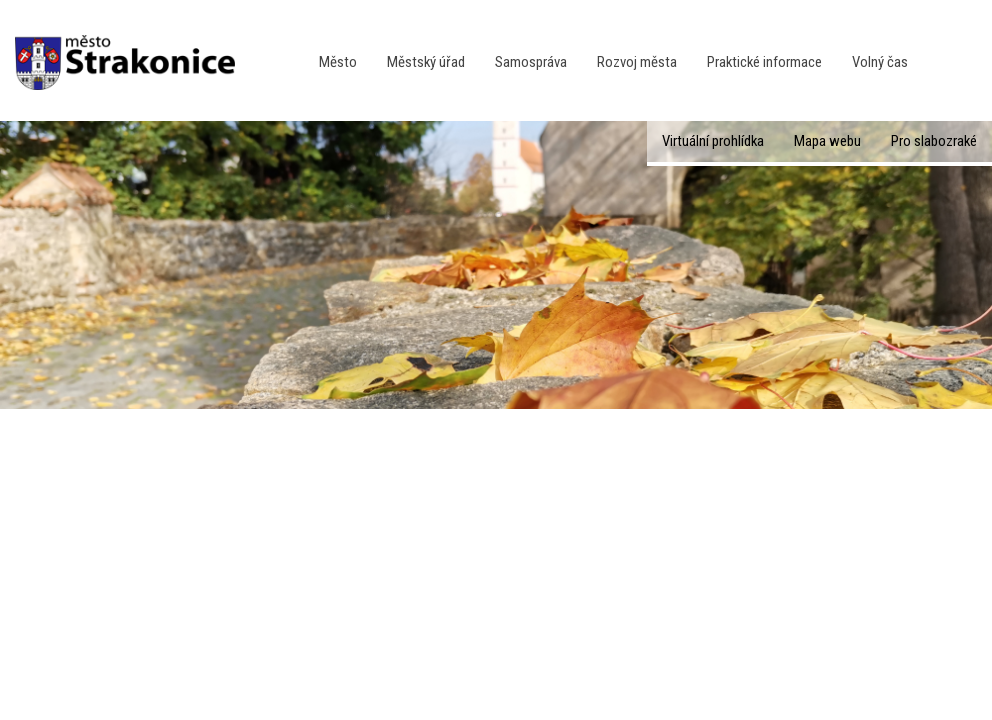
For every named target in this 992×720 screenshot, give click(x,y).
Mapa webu (827, 141)
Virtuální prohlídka (713, 141)
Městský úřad (426, 62)
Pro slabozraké (934, 141)
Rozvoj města (637, 62)
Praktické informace (764, 62)
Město (338, 62)
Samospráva (531, 62)
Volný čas (880, 62)
